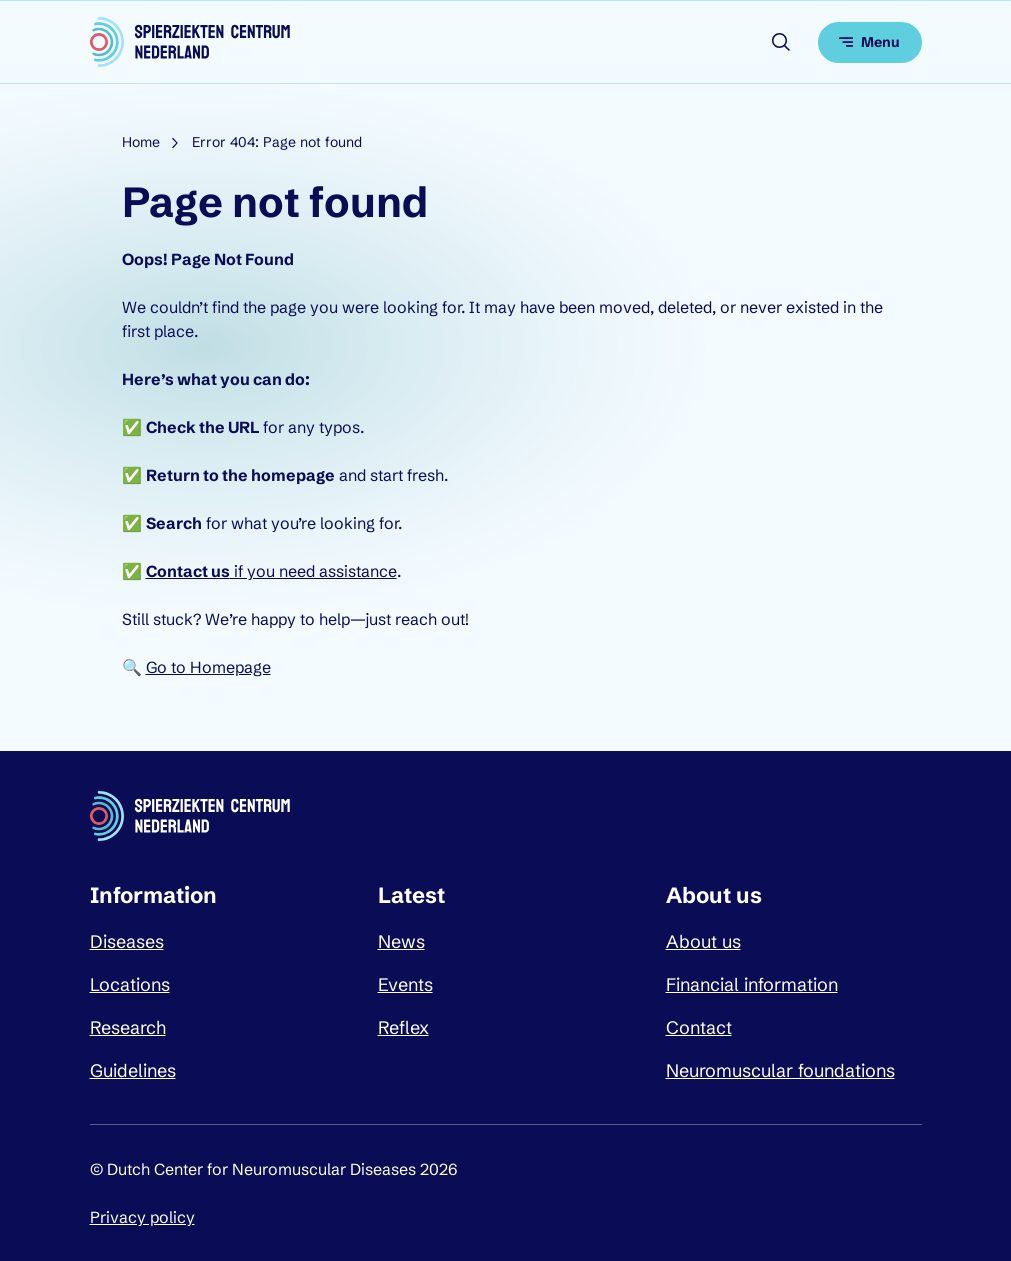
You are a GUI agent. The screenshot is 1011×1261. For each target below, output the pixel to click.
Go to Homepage (208, 667)
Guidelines (133, 1070)
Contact (699, 1027)
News (401, 941)
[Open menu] (870, 42)
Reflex (403, 1027)
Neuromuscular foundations (780, 1070)
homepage (293, 475)
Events (405, 984)
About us (703, 941)
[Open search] (781, 42)
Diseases (127, 941)
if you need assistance (271, 571)
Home (141, 142)
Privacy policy (142, 1217)
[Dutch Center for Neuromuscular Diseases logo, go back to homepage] (190, 42)
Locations (130, 984)
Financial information (752, 984)
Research (128, 1027)
